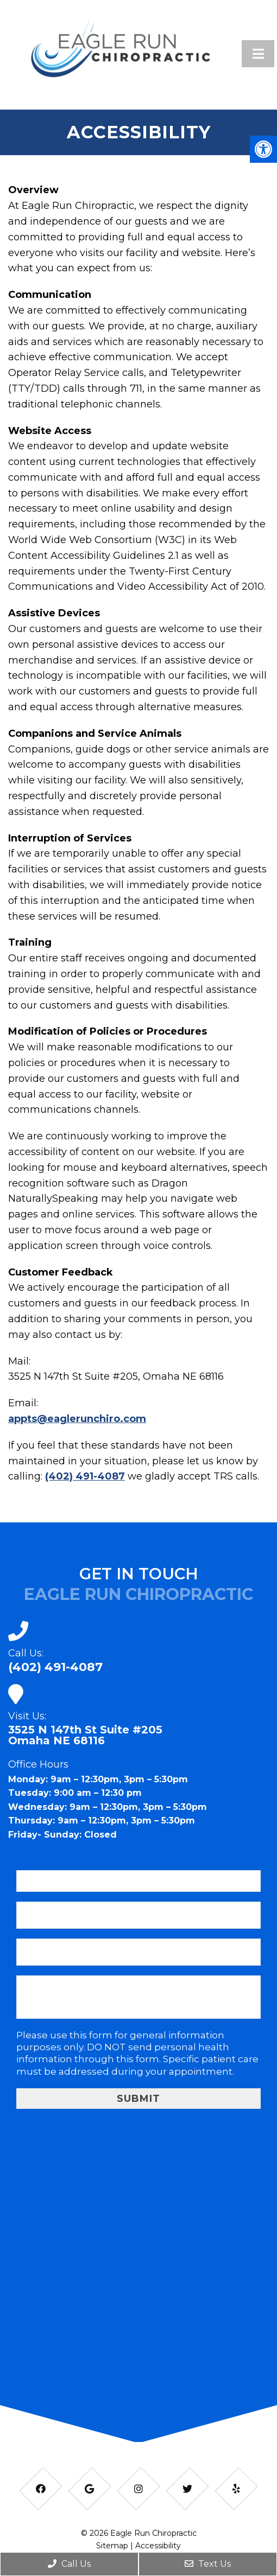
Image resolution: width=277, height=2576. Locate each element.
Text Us (208, 2564)
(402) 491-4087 (85, 1476)
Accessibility (158, 2546)
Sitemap (112, 2546)
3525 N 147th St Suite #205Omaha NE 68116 (85, 1735)
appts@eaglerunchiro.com (77, 1419)
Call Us (69, 2564)
